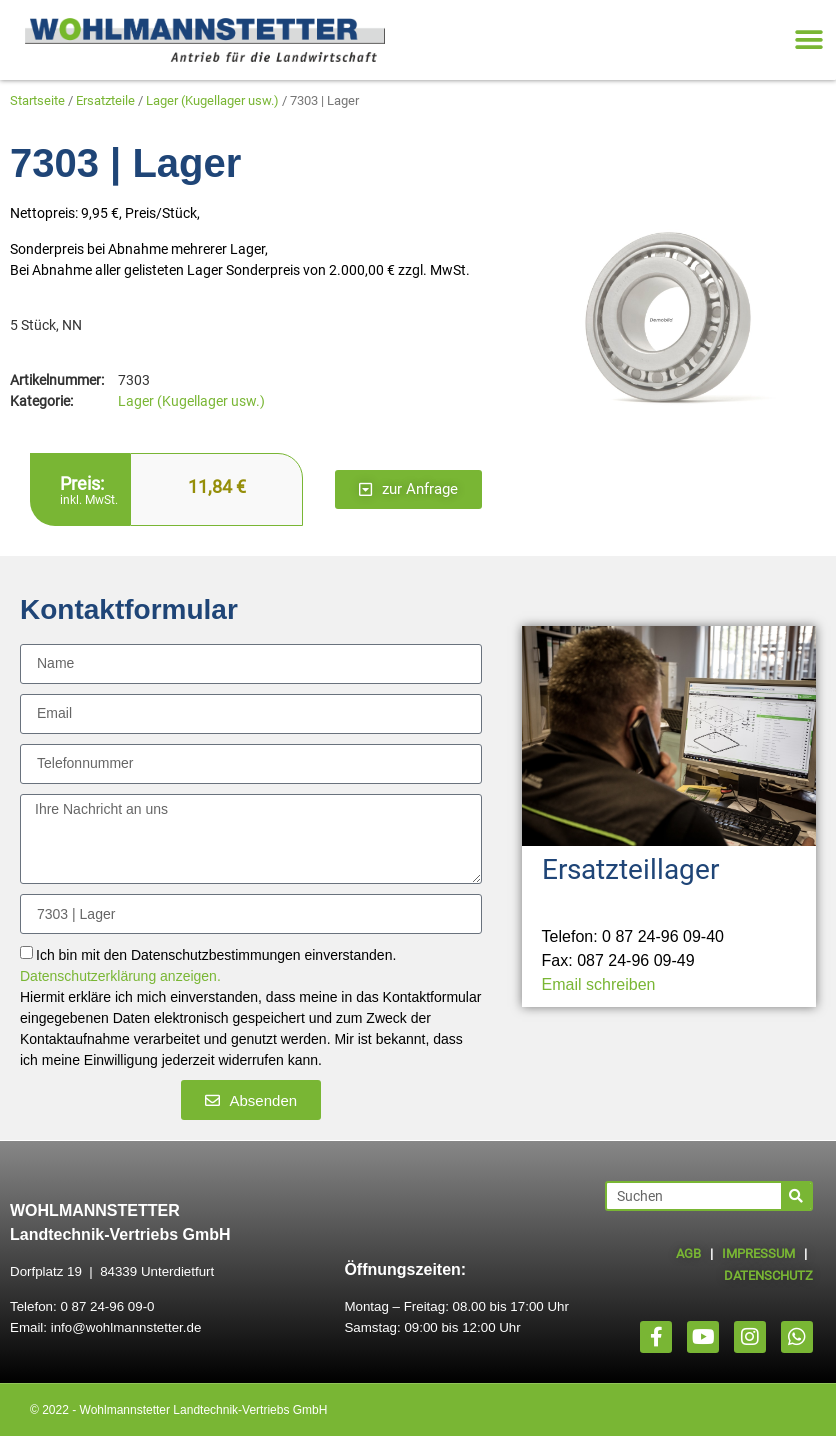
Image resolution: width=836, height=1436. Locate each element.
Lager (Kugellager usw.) (212, 100)
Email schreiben (599, 984)
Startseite (37, 100)
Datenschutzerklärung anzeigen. (120, 977)
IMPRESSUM (758, 1253)
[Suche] (796, 1196)
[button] (808, 40)
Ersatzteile (105, 100)
